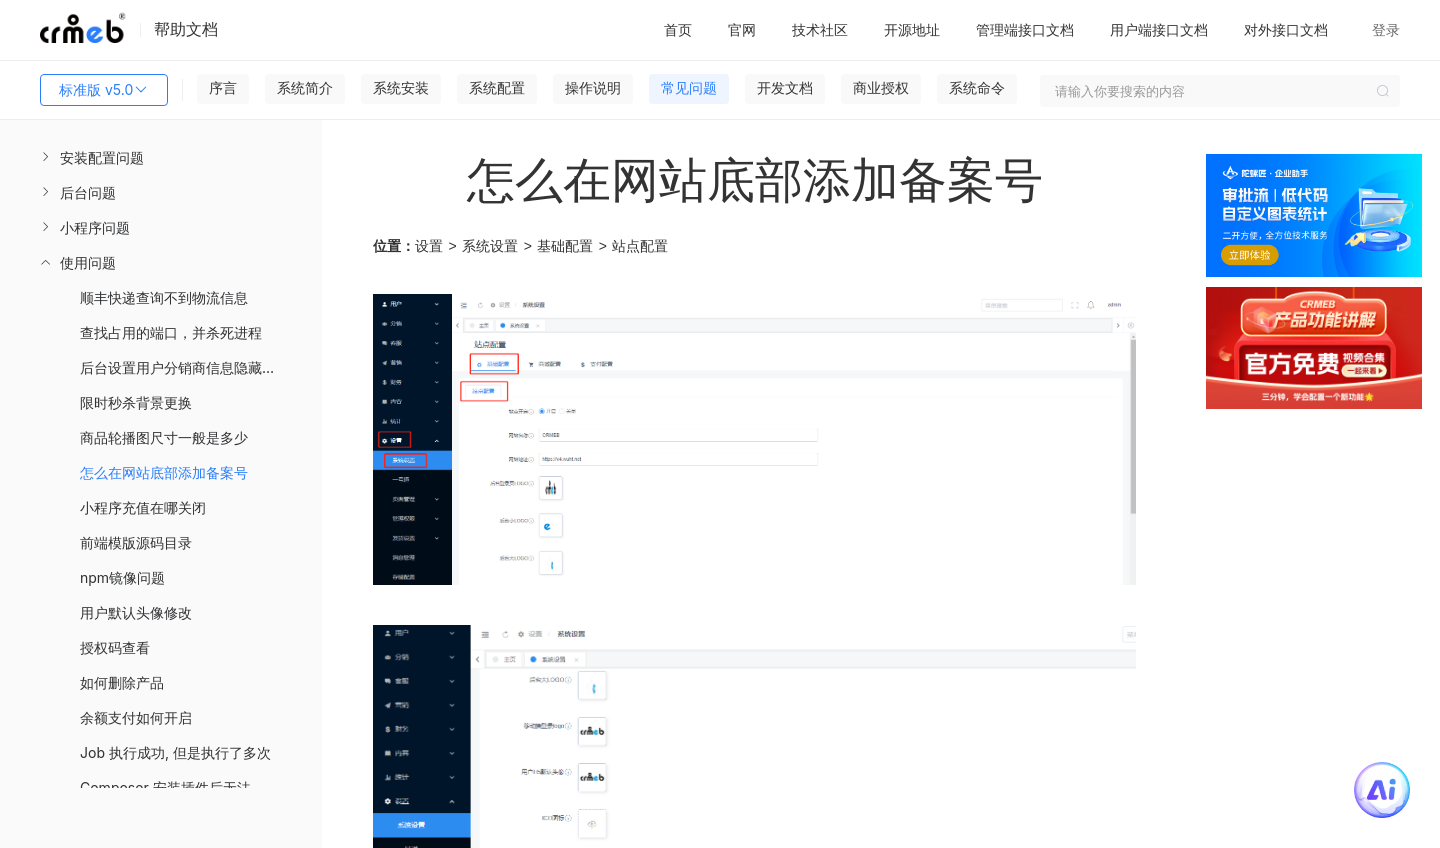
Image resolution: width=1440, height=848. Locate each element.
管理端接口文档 (1025, 29)
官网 (742, 29)
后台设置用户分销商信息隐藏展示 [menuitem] (185, 367)
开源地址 (912, 29)
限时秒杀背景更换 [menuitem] (136, 402)
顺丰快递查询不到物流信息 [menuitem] (164, 297)
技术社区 (820, 29)
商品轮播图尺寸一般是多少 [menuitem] (164, 437)
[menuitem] (161, 157)
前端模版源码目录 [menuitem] (136, 542)
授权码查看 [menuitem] (115, 647)
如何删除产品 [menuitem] (122, 682)
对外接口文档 (1286, 29)
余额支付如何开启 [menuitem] (136, 717)
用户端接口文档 (1159, 29)
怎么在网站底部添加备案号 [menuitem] (164, 472)
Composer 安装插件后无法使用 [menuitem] (179, 787)
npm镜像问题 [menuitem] (122, 577)
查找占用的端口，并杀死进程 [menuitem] (171, 332)
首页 (678, 29)
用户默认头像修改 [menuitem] (136, 612)
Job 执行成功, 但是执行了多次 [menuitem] (175, 752)
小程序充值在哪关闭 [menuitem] (143, 507)
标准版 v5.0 (104, 90)
